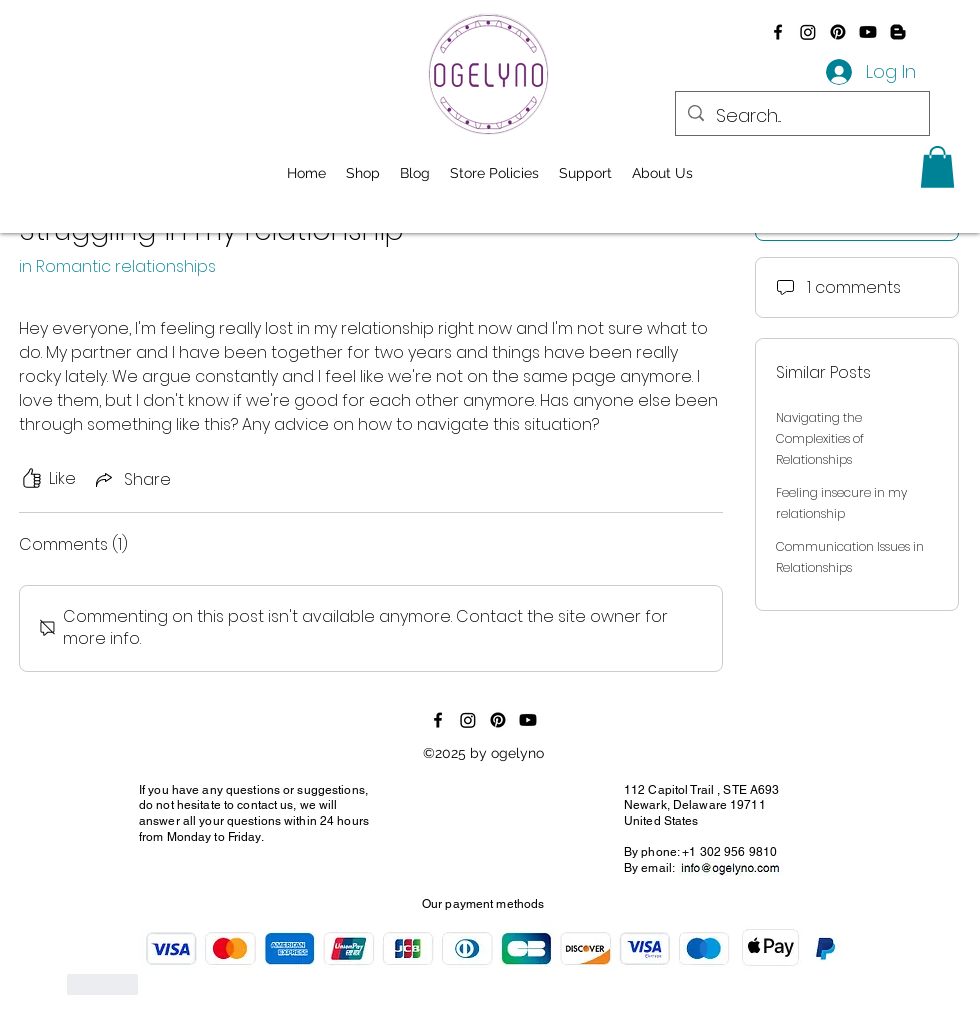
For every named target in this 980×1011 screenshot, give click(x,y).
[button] (937, 167)
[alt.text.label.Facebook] (778, 32)
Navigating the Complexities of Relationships (820, 438)
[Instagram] (808, 32)
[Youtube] (868, 32)
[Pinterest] (838, 32)
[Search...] (801, 116)
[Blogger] (898, 32)
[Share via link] (131, 479)
